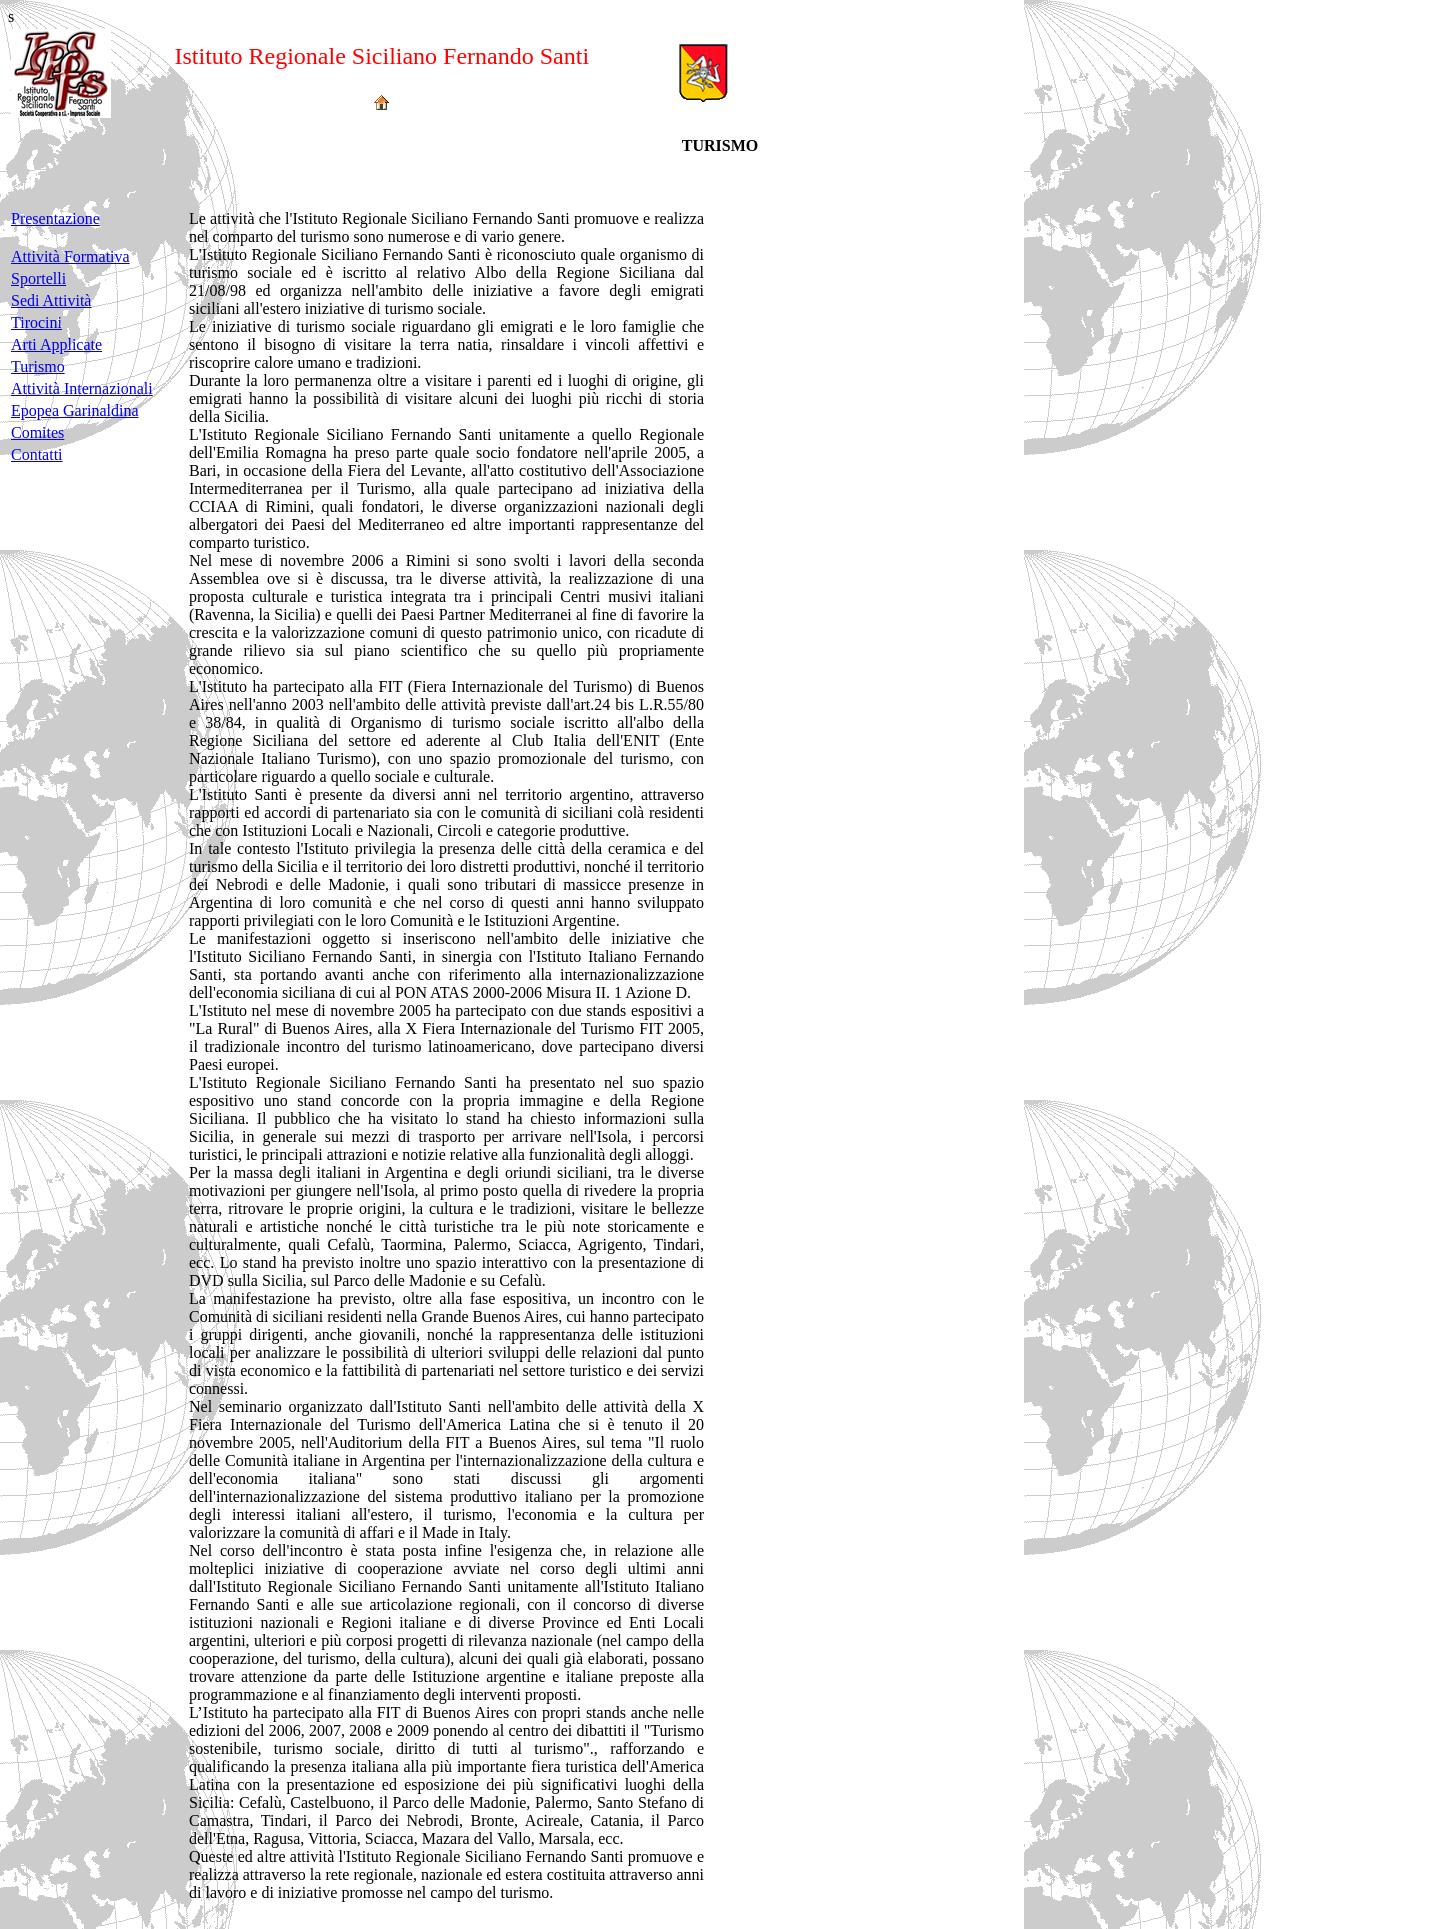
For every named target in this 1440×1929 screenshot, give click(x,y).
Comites (37, 432)
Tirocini (36, 322)
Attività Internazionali (82, 388)
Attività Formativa (70, 256)
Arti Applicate (56, 344)
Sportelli (38, 278)
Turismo (38, 366)
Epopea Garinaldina (75, 410)
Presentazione (55, 218)
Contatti (37, 454)
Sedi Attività (51, 300)
